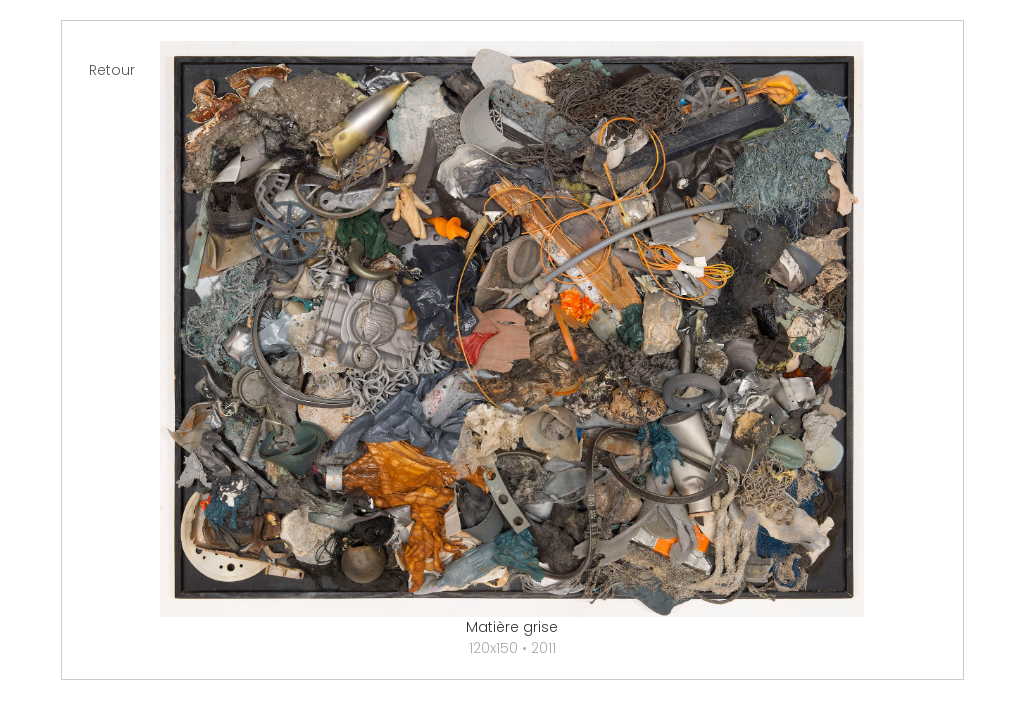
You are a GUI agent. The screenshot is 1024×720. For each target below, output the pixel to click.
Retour (112, 70)
